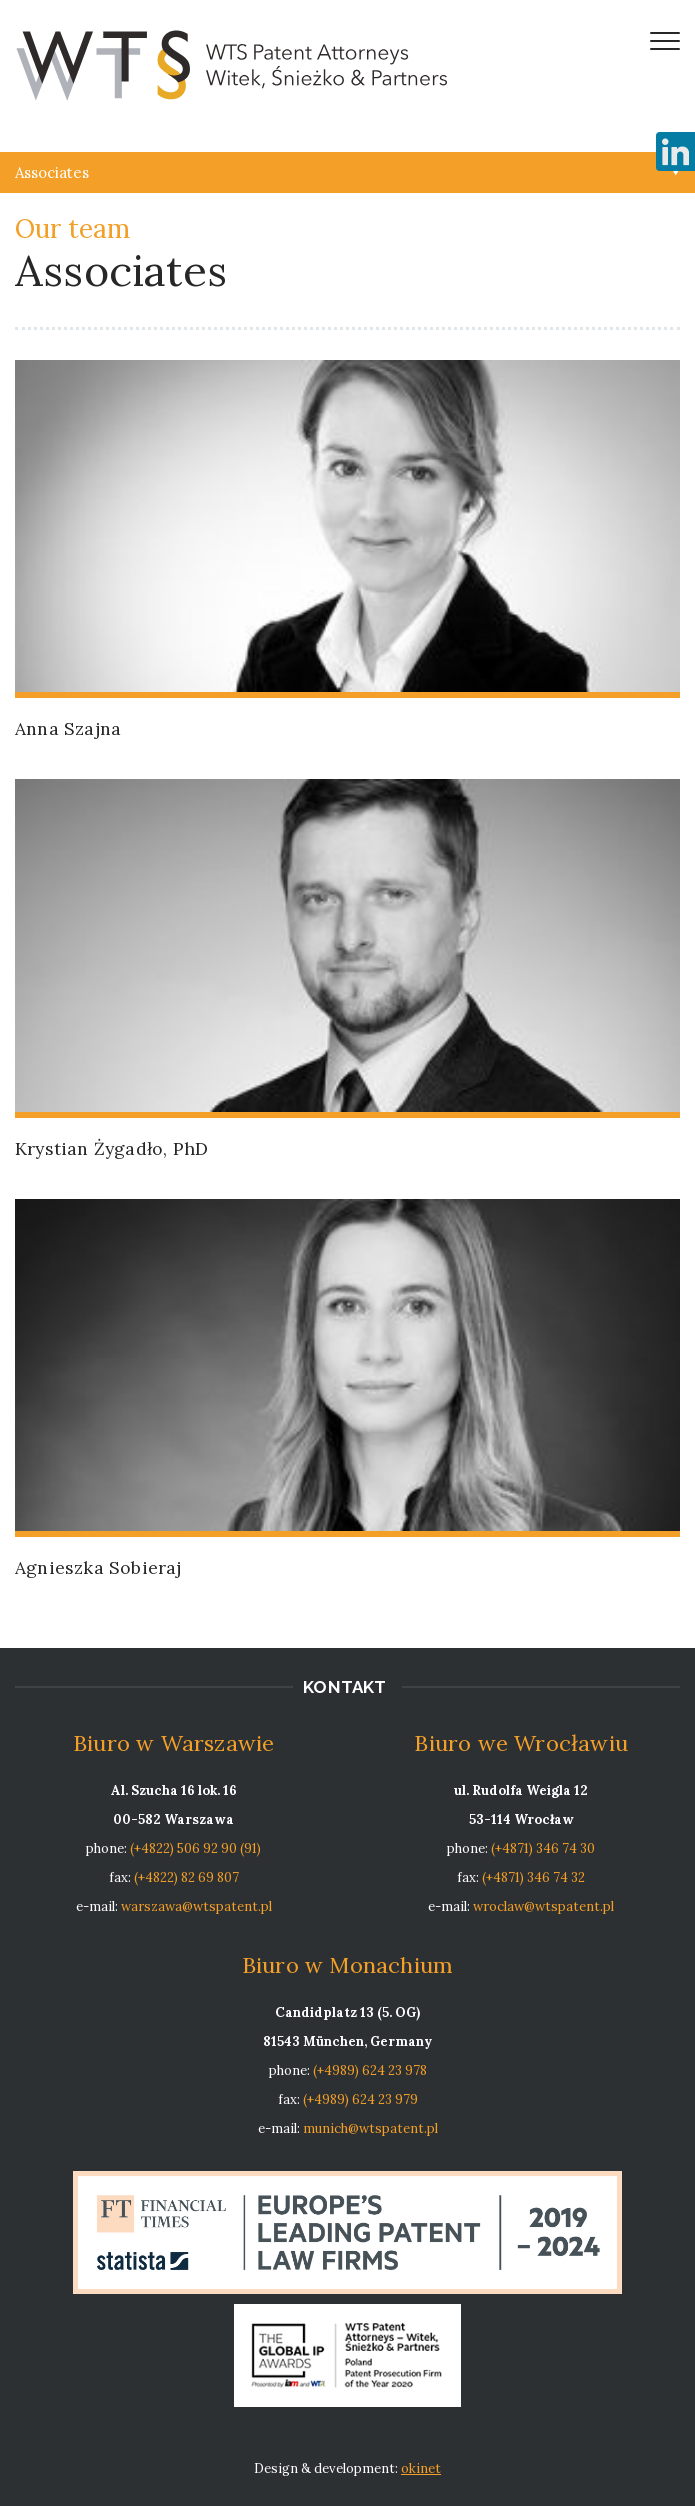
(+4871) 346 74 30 (543, 1848)
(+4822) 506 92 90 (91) (195, 1848)
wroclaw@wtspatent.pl (543, 1906)
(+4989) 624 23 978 (370, 2070)
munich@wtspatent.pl (370, 2128)
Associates (52, 172)
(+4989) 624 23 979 (360, 2099)
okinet (421, 2468)
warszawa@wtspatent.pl (196, 1906)
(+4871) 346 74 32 (533, 1877)
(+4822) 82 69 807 (186, 1877)
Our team (72, 228)
